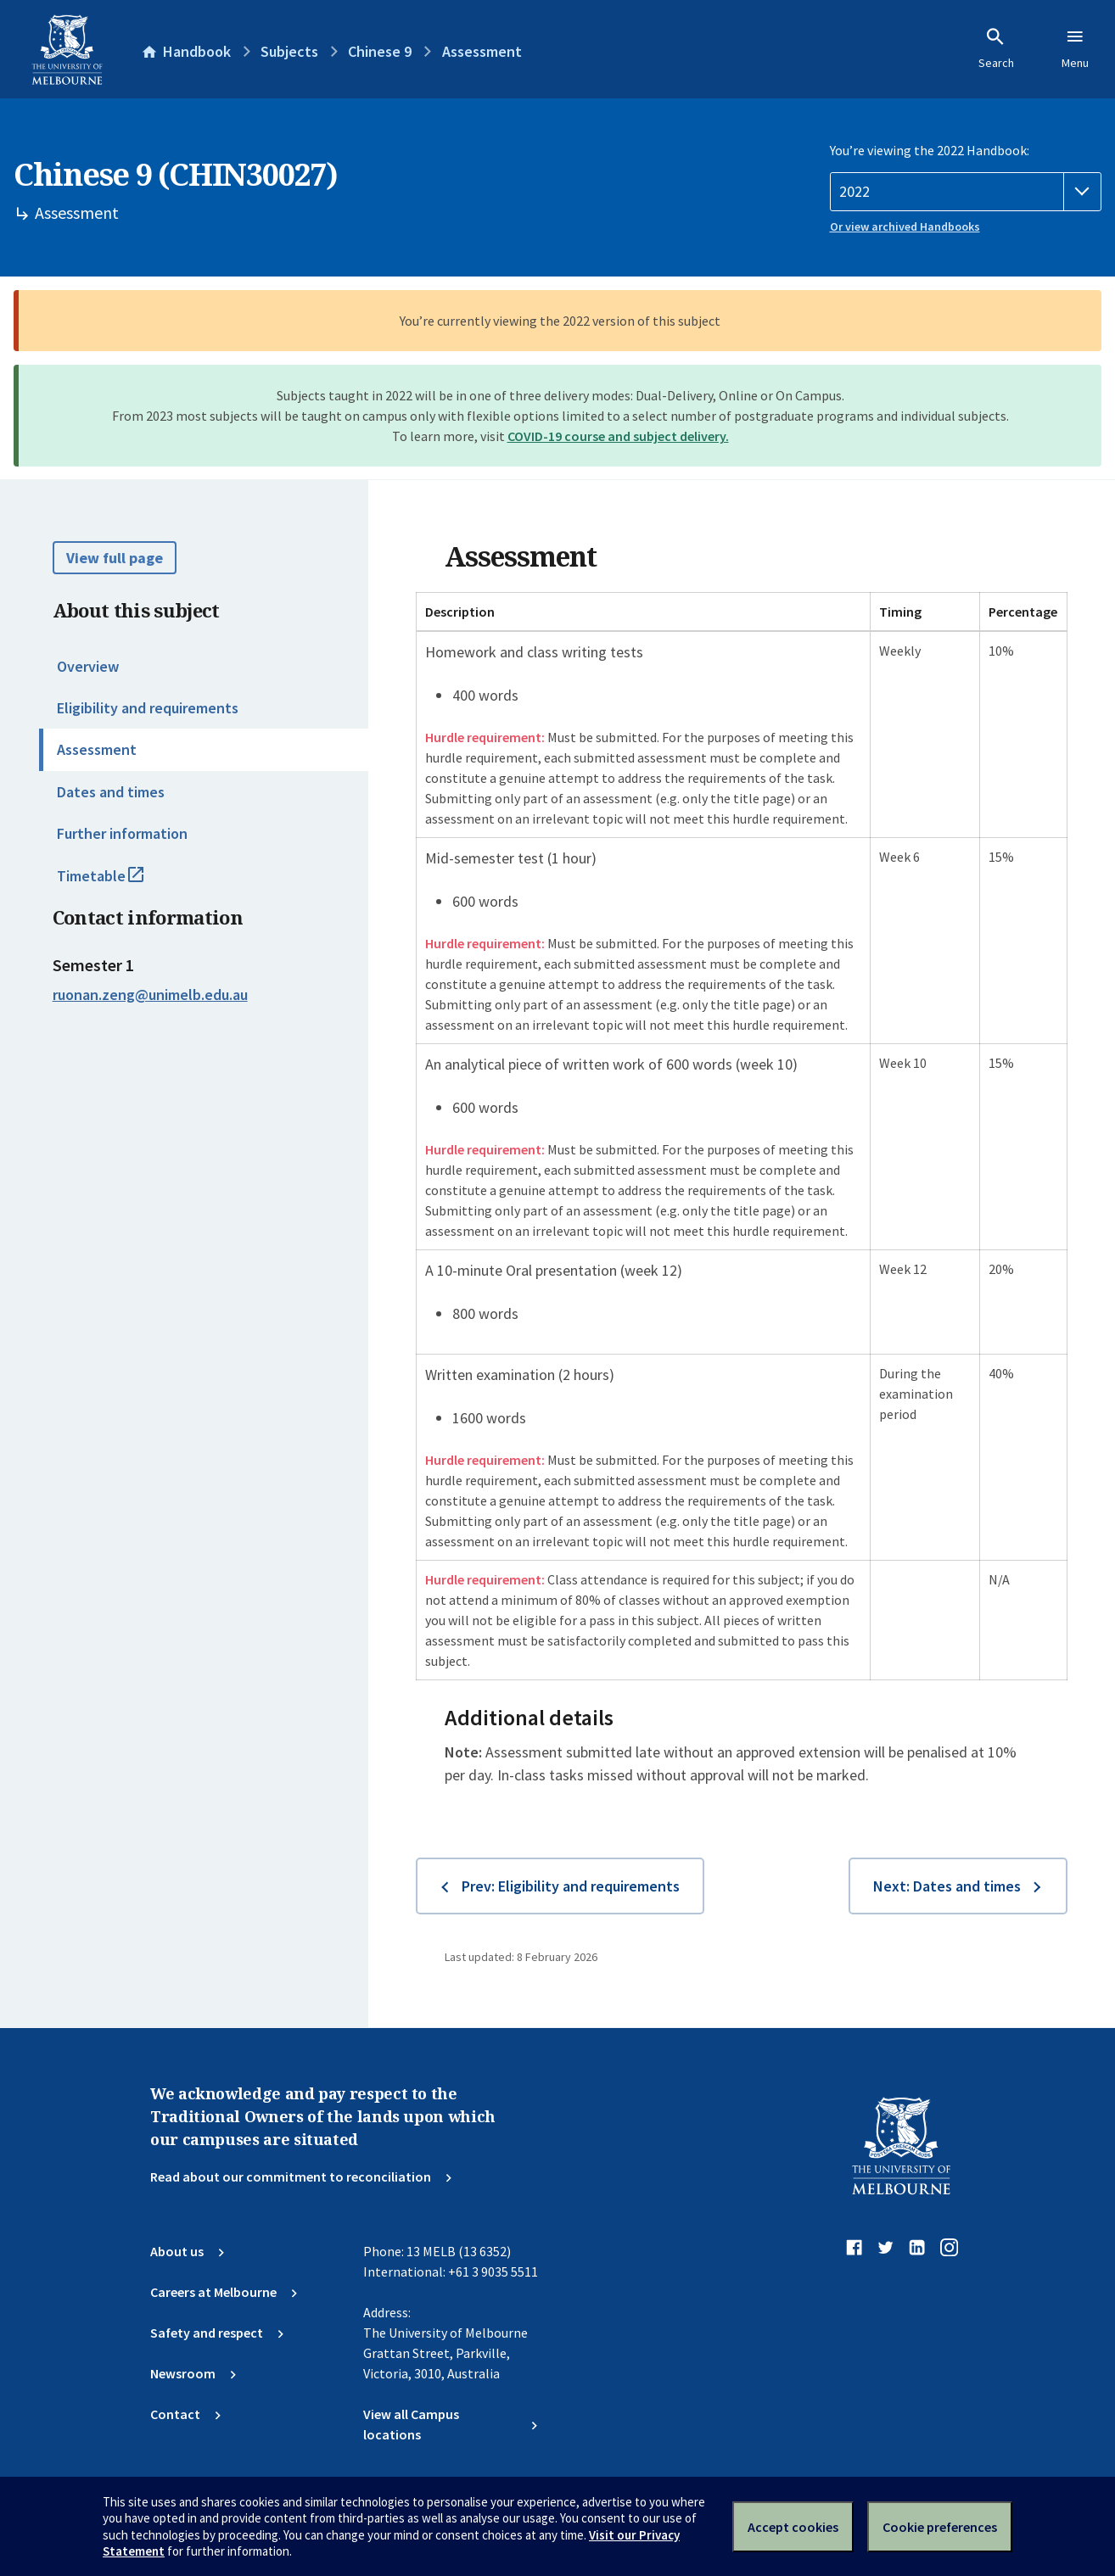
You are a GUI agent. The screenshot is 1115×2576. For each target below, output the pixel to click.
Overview (88, 666)
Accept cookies (793, 2526)
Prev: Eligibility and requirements (571, 1886)
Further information (122, 833)
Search (996, 48)
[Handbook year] (966, 191)
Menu (1075, 48)
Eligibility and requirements (147, 708)
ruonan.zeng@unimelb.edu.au (150, 995)
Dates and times (111, 792)
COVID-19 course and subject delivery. (618, 435)
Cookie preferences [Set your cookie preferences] (939, 2526)
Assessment (97, 749)
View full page (114, 557)
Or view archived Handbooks (905, 226)
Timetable (119, 883)
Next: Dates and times (947, 1886)
